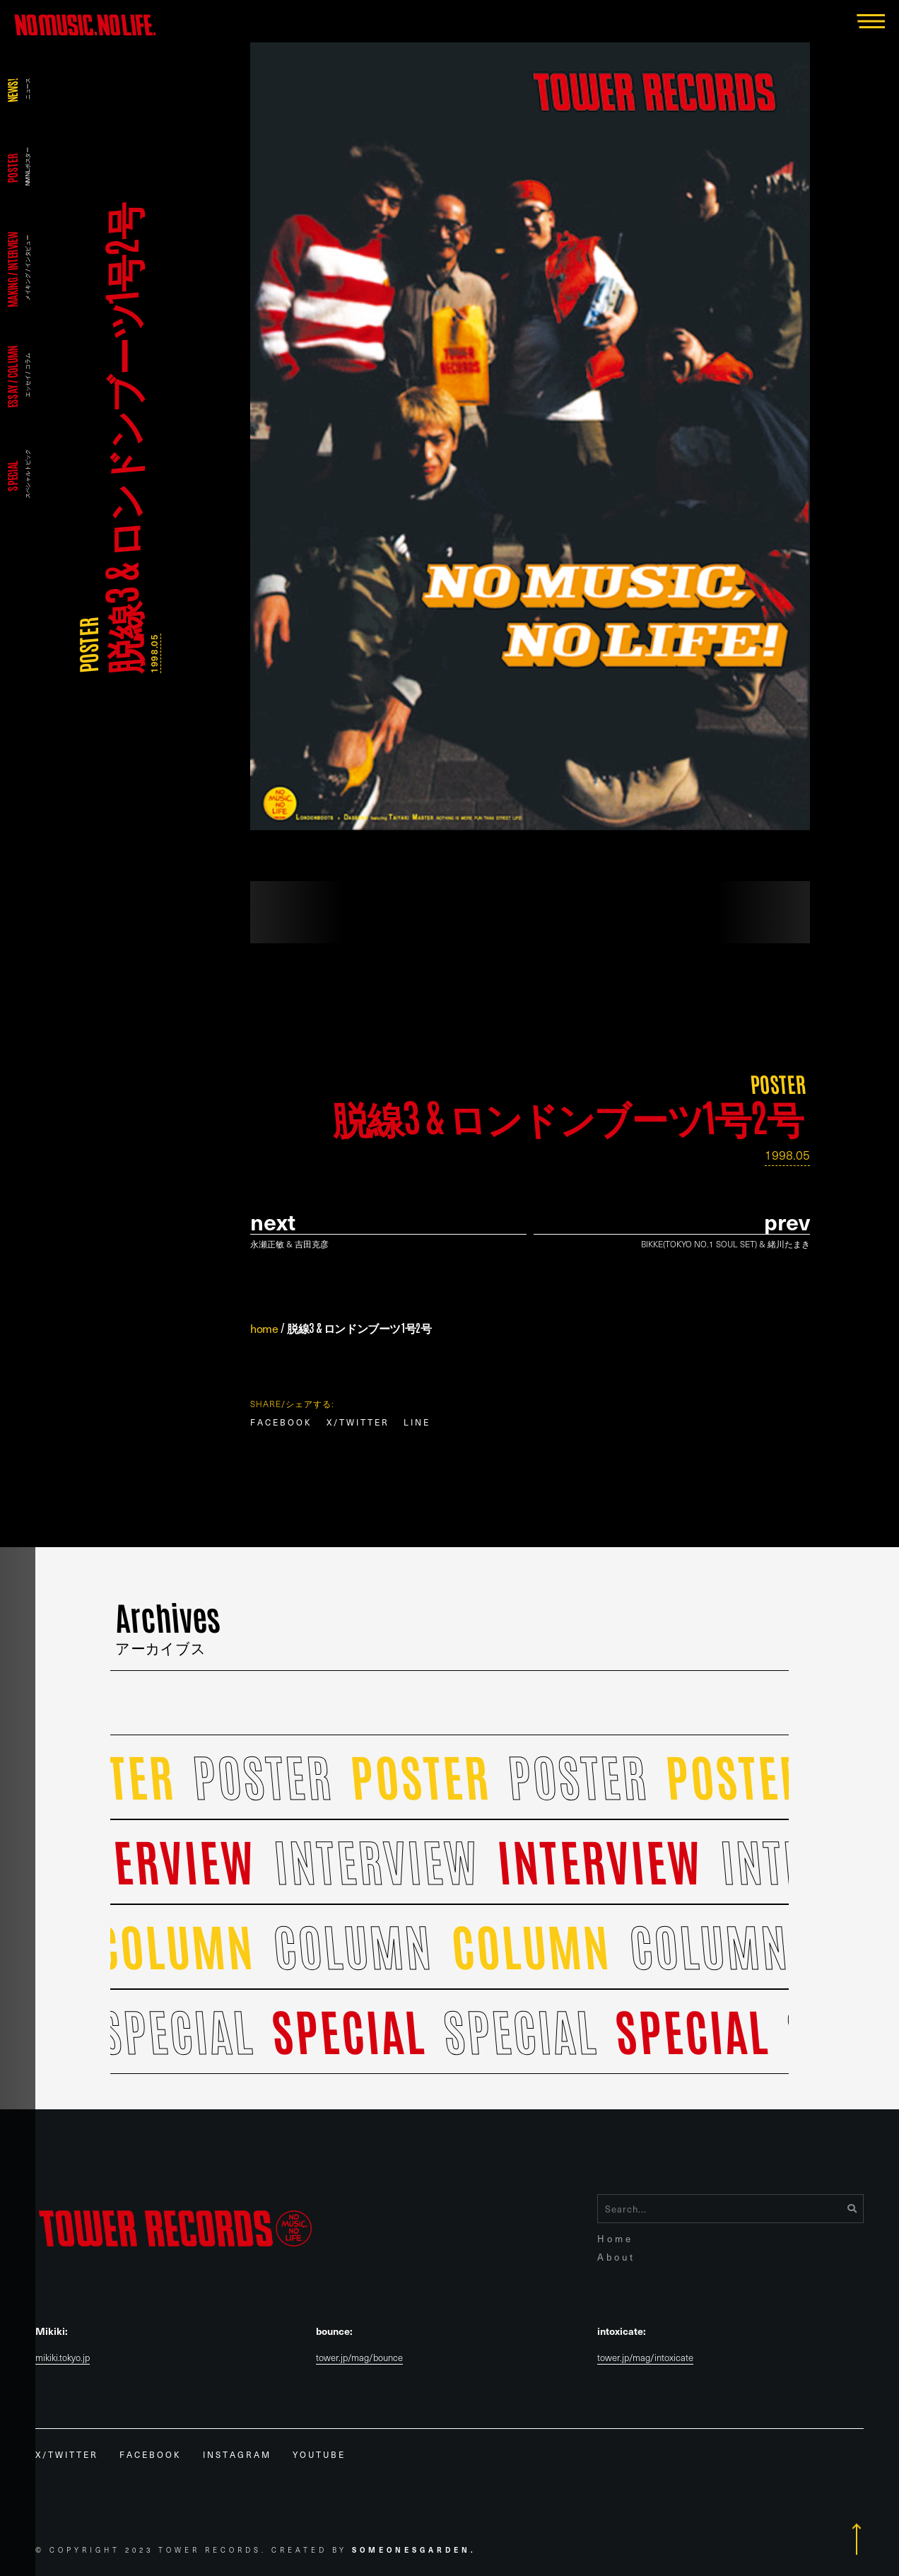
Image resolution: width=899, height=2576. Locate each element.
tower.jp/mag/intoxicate (645, 2358)
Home (615, 2238)
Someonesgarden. (414, 2549)
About (616, 2256)
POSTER (87, 646)
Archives (168, 1623)
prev (787, 1221)
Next (272, 1221)
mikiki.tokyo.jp (62, 2358)
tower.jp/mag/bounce (359, 2358)
